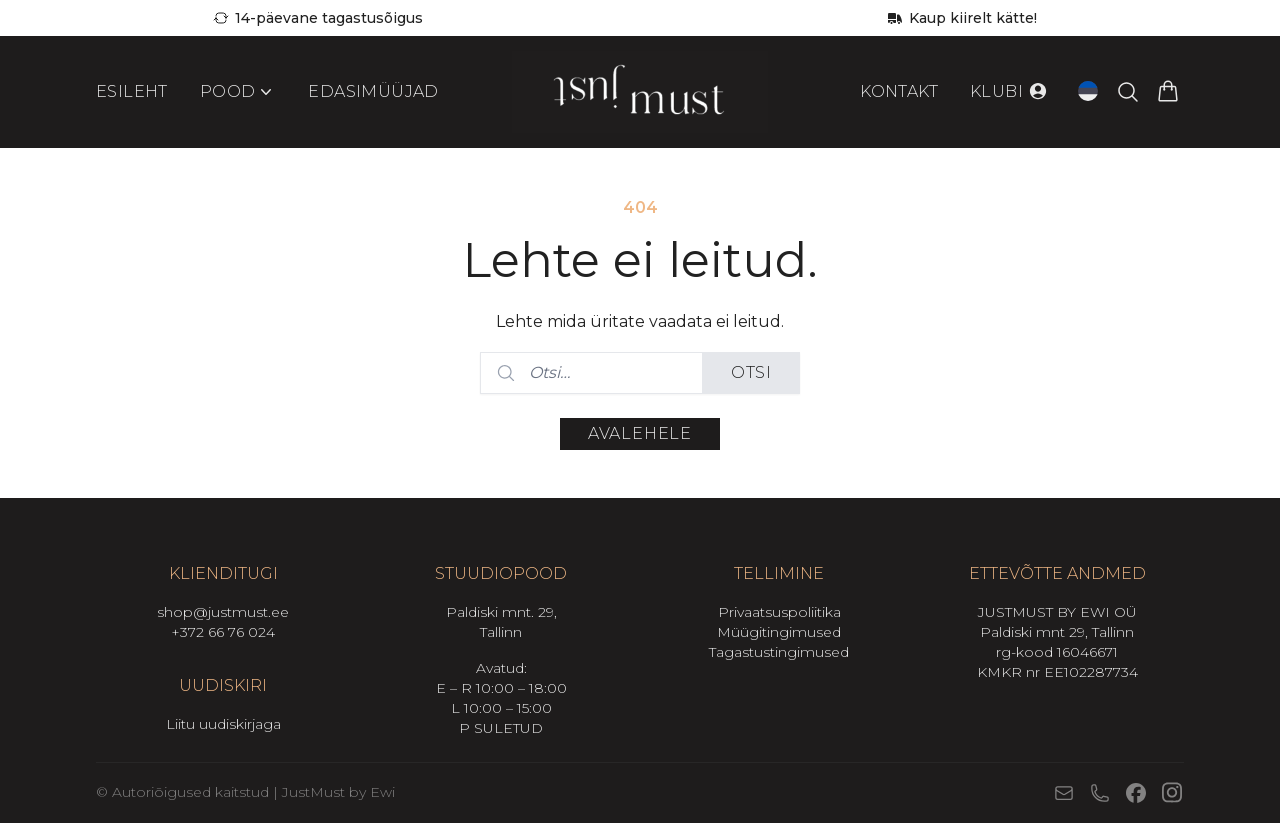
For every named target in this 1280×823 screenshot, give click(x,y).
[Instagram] (1172, 792)
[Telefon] (1100, 793)
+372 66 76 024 (223, 632)
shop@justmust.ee (223, 612)
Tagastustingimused (779, 652)
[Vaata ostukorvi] (1168, 92)
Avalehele (640, 433)
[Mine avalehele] (640, 92)
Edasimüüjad (373, 91)
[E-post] (1064, 793)
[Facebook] (1136, 793)
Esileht (132, 91)
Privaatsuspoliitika (779, 612)
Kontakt (899, 91)
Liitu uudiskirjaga (223, 724)
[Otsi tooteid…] (1128, 92)
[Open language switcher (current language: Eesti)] (1088, 91)
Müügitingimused (779, 632)
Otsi (751, 372)
